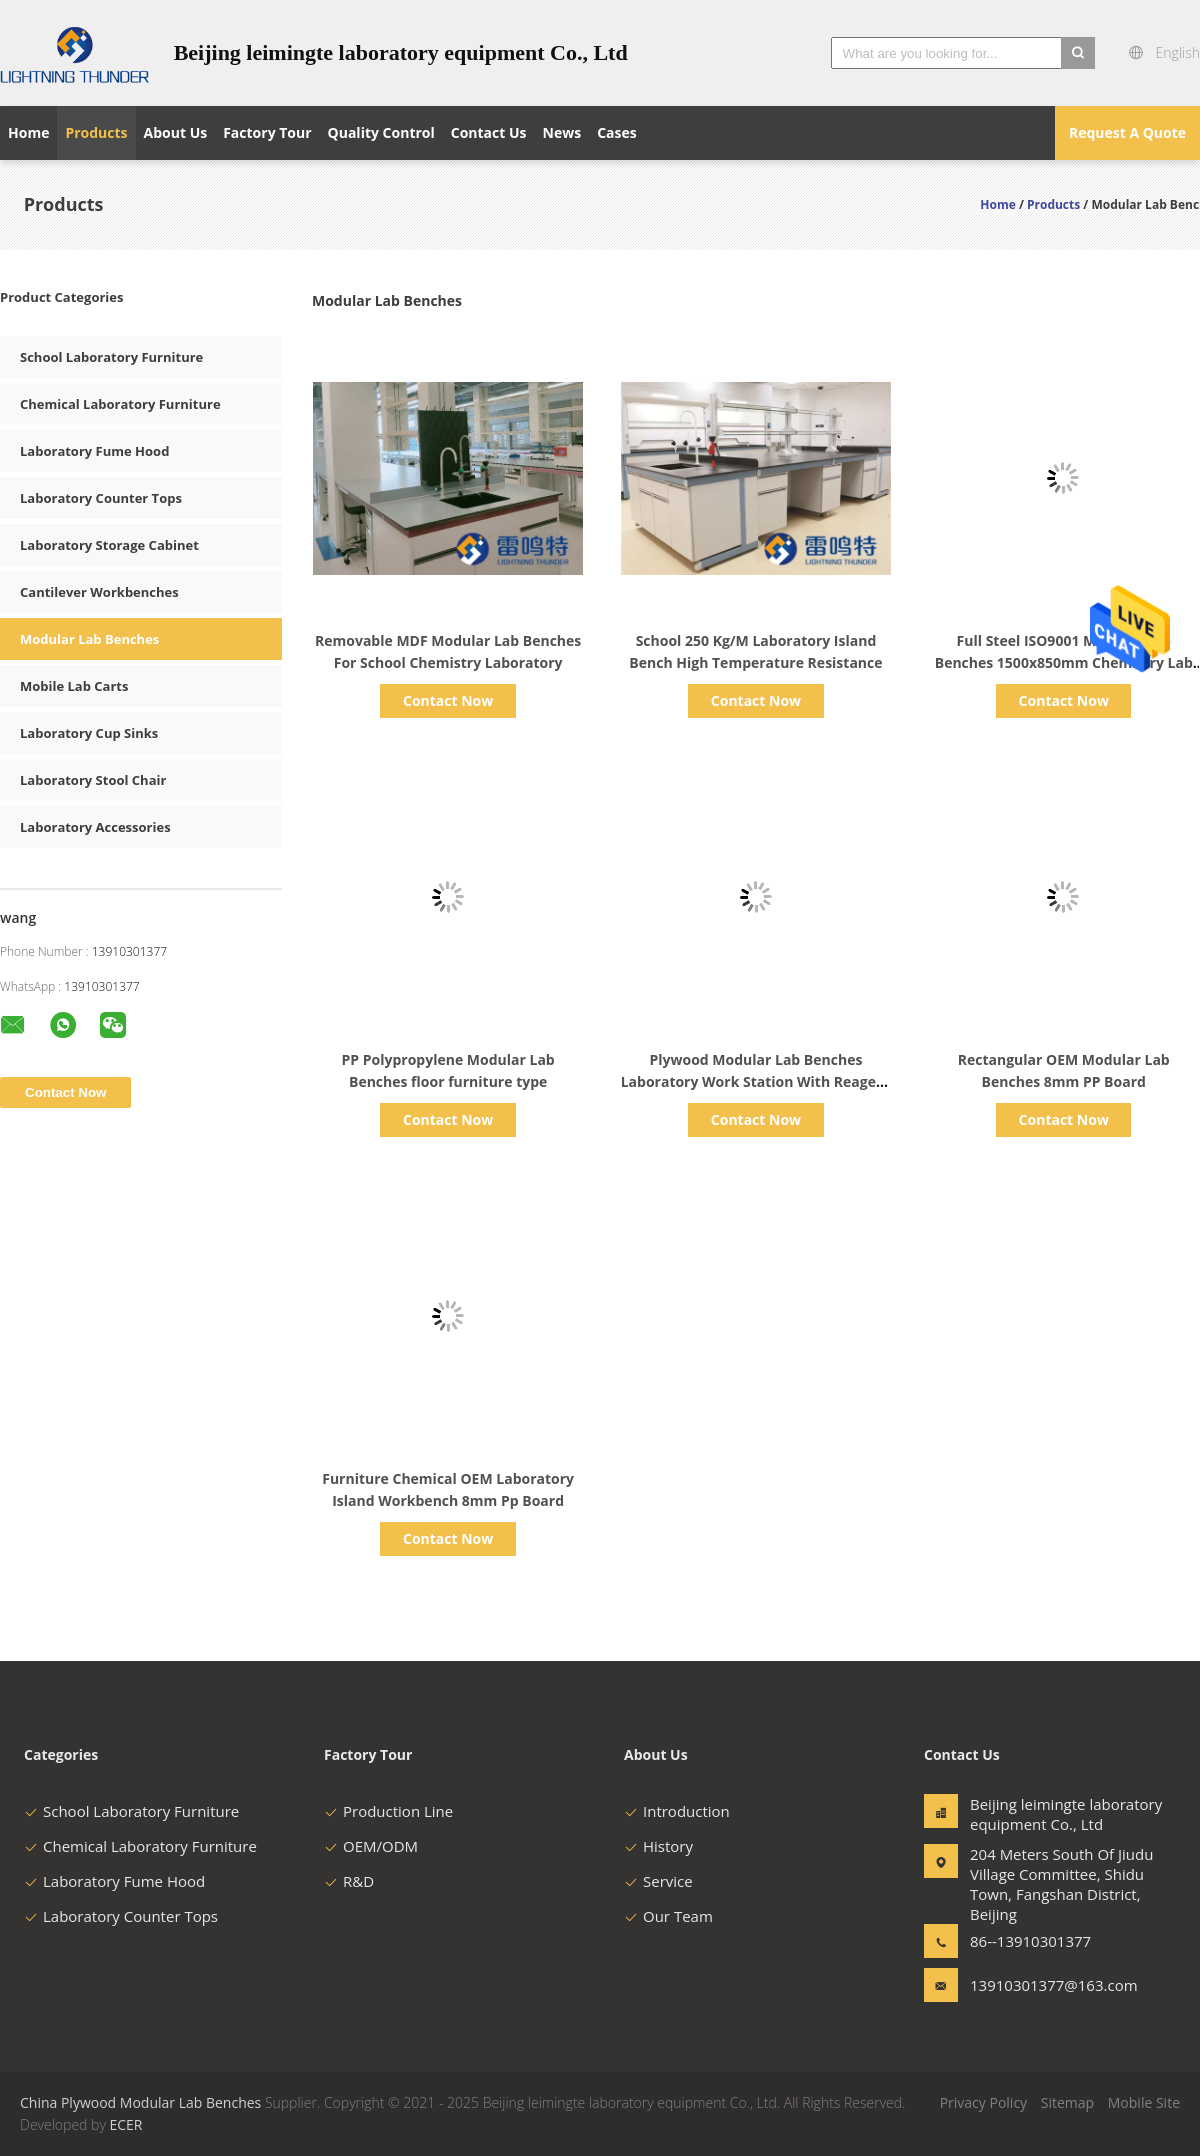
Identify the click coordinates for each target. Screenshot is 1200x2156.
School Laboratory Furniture (111, 357)
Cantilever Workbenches (99, 592)
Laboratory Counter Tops (101, 498)
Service (658, 1881)
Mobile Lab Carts (74, 686)
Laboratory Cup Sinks (89, 733)
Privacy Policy (983, 2102)
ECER (125, 2124)
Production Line (388, 1811)
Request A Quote (1127, 132)
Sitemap (1067, 2102)
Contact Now (448, 700)
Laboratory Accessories (95, 827)
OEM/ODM (371, 1846)
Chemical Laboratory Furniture (120, 404)
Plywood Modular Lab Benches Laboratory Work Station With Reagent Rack (756, 1081)
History (658, 1846)
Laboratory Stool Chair (93, 780)
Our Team (668, 1916)
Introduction (677, 1811)
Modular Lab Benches (89, 639)
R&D (349, 1881)
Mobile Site (1144, 2102)
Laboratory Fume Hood (94, 451)
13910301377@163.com (1033, 1985)
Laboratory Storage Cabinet (109, 545)
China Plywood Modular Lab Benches (140, 2102)
